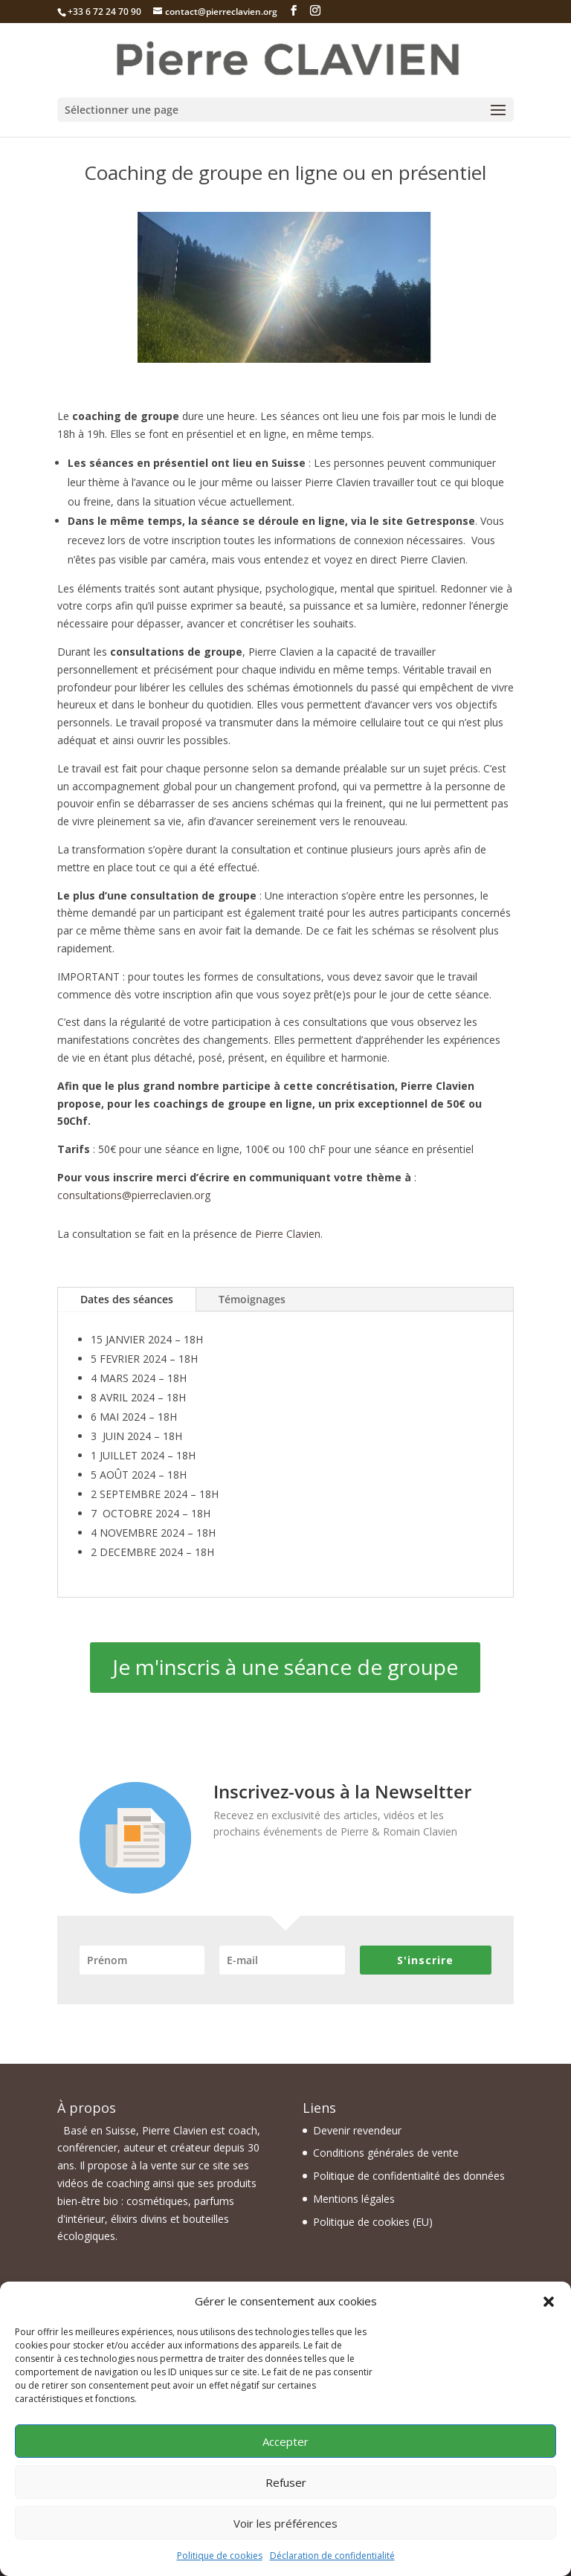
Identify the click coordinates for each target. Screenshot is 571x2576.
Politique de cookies (219, 2555)
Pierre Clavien (287, 1234)
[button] (548, 2301)
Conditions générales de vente (386, 2153)
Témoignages (252, 1299)
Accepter (285, 2441)
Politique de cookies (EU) (373, 2222)
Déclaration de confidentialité (332, 2555)
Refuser (285, 2482)
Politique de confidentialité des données (409, 2176)
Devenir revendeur (357, 2130)
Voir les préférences (285, 2523)
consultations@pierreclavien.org (133, 1195)
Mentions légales (354, 2199)
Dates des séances (126, 1299)
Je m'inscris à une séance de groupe (285, 1667)
